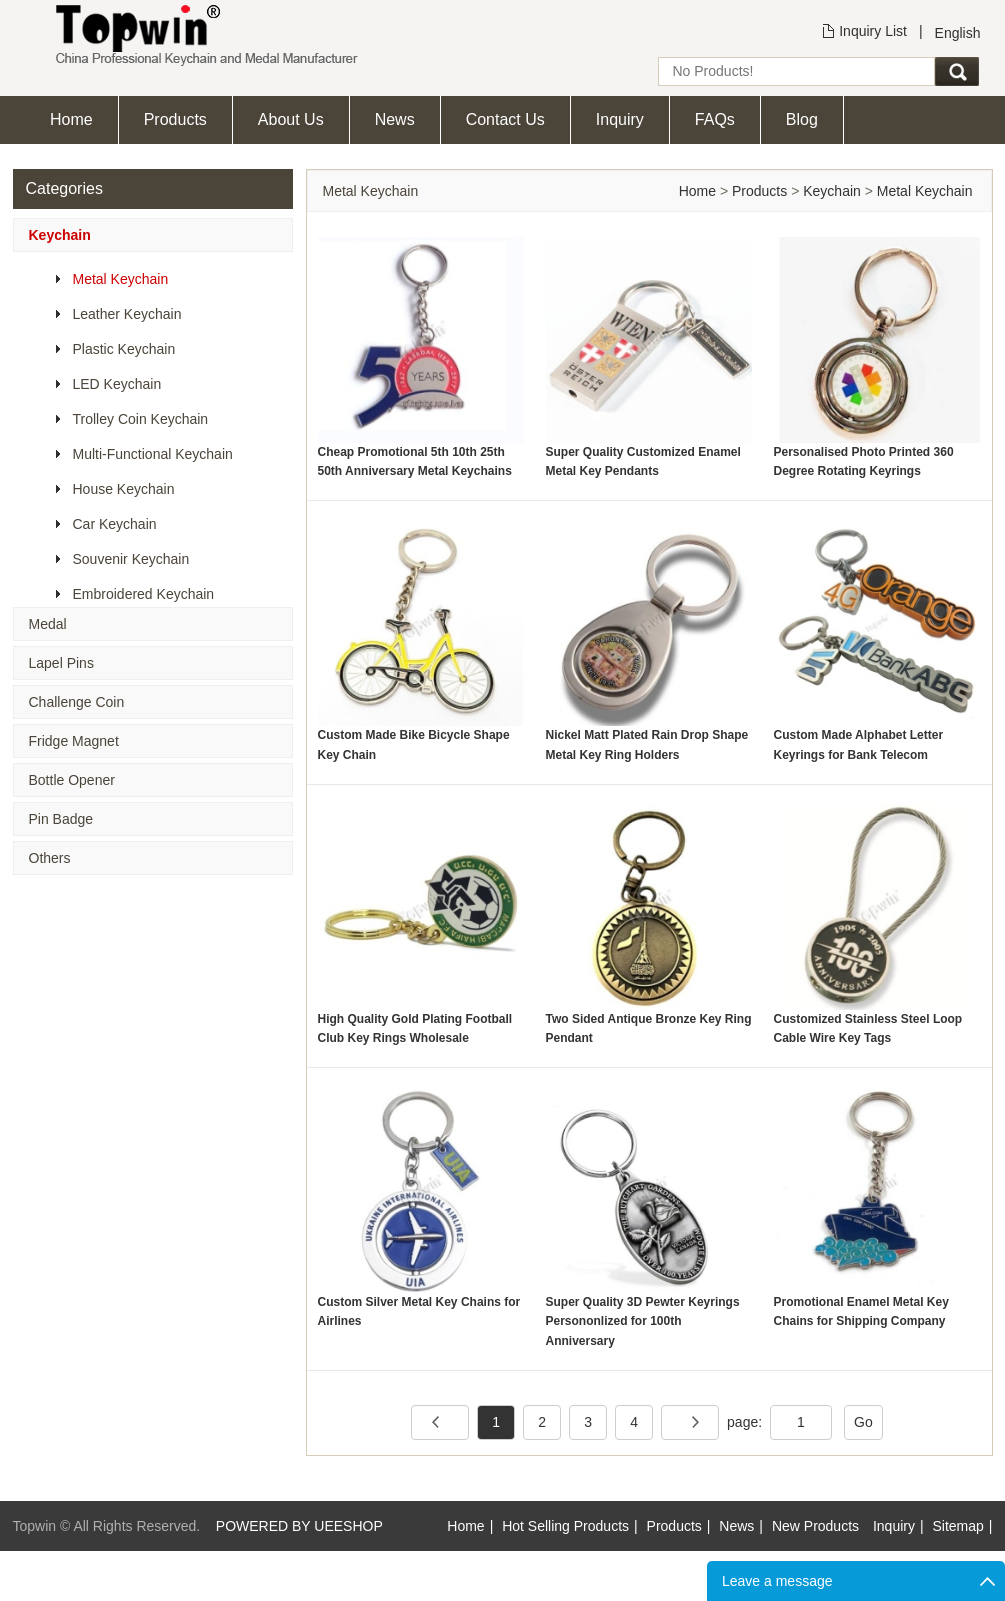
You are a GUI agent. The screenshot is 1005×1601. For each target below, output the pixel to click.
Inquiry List (873, 31)
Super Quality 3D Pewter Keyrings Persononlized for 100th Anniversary (643, 1321)
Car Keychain (115, 524)
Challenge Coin (77, 702)
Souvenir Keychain (131, 559)
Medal (48, 624)
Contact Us (505, 119)
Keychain (60, 235)
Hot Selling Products (565, 1526)
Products (175, 119)
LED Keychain (117, 384)
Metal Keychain (121, 279)
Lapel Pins (61, 663)
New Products (815, 1526)
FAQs (715, 119)
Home (71, 119)
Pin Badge (61, 819)
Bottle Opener (72, 780)
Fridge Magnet (74, 741)
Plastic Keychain (124, 349)
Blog (802, 119)
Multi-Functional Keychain (153, 454)
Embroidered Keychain (144, 594)
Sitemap (958, 1526)
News (395, 119)
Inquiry (620, 119)
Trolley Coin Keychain (141, 419)
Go (863, 1422)
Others (50, 858)
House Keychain (124, 489)
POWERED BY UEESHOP (299, 1526)
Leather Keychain (127, 314)
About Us (291, 119)
